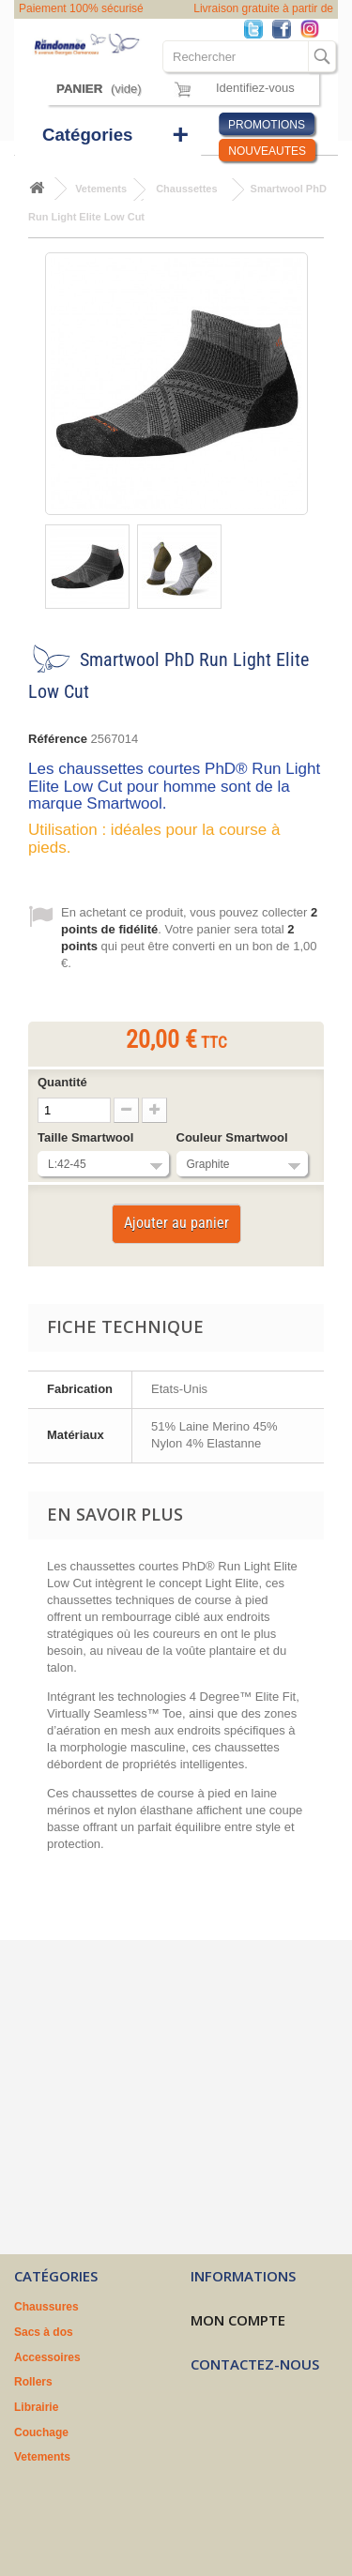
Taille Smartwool (87, 1137)
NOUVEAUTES (267, 151)
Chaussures (46, 2306)
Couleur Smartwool (234, 1137)
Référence (57, 739)
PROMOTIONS (266, 124)
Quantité (62, 1082)
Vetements (42, 2456)
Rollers (33, 2381)
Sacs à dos (43, 2332)
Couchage (41, 2432)
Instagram (314, 30)
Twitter (258, 30)
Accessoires (47, 2357)
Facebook (286, 30)
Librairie (36, 2407)
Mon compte (238, 2320)
